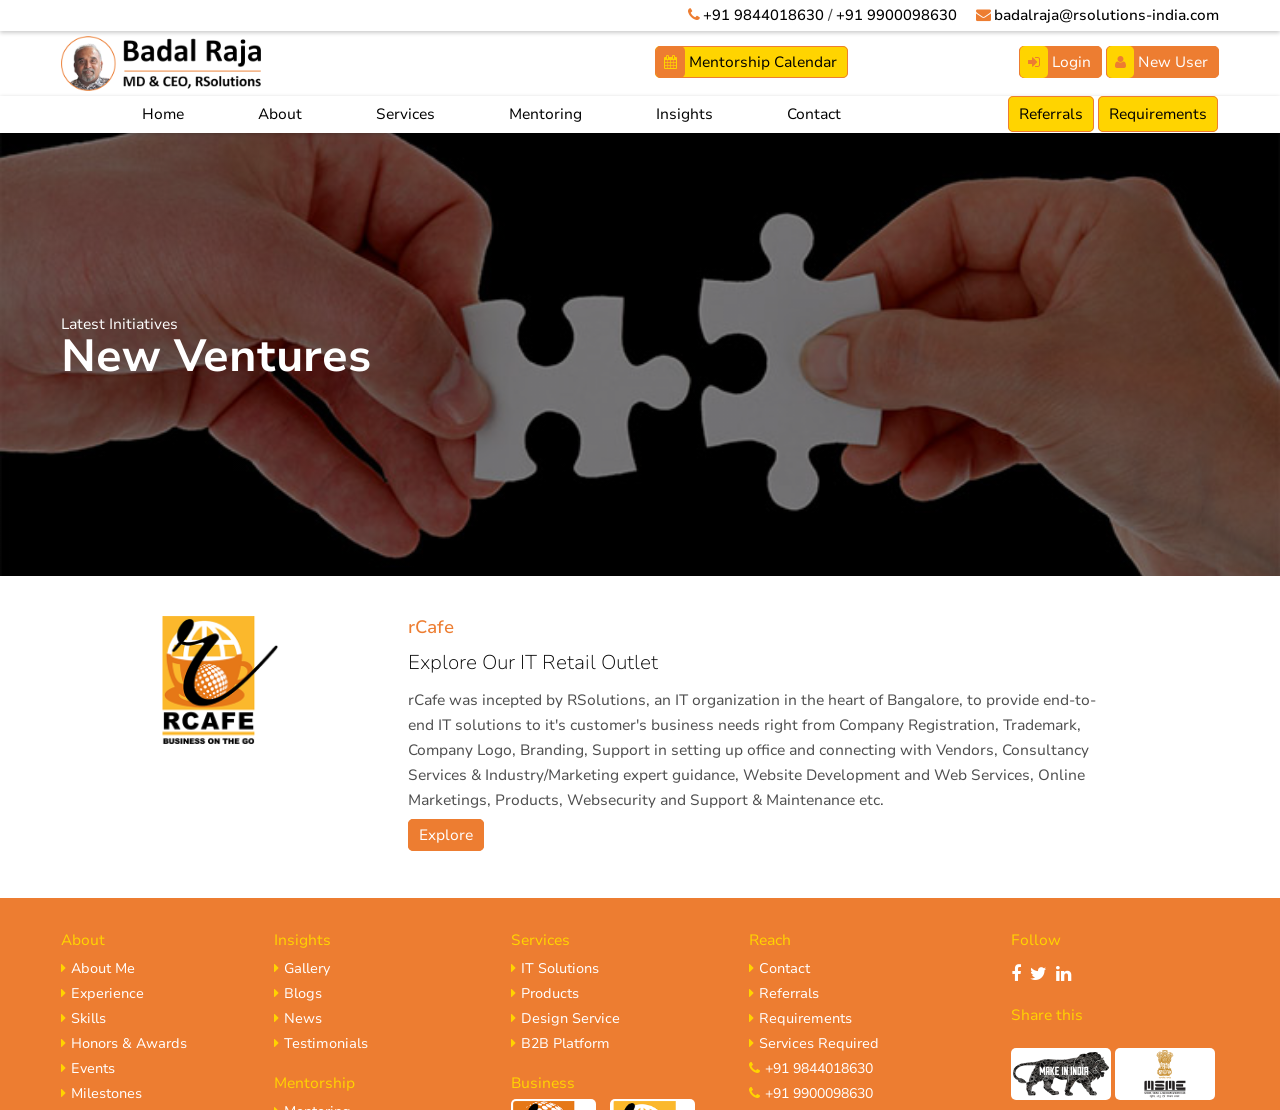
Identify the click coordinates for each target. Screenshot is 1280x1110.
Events (88, 1068)
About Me (98, 968)
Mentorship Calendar (746, 62)
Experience (102, 993)
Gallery (302, 968)
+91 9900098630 (890, 15)
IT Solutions (555, 968)
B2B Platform (560, 1043)
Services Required (814, 1043)
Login (1055, 62)
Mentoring (545, 114)
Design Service (565, 1018)
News (298, 1018)
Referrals (1051, 114)
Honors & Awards (124, 1043)
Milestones (101, 1093)
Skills (83, 1018)
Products (545, 993)
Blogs (298, 993)
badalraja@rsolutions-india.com (1103, 15)
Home (163, 114)
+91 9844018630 (757, 15)
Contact (814, 114)
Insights (684, 114)
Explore (446, 835)
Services (405, 114)
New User (1157, 62)
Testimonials (321, 1043)
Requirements (1158, 114)
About (280, 114)
